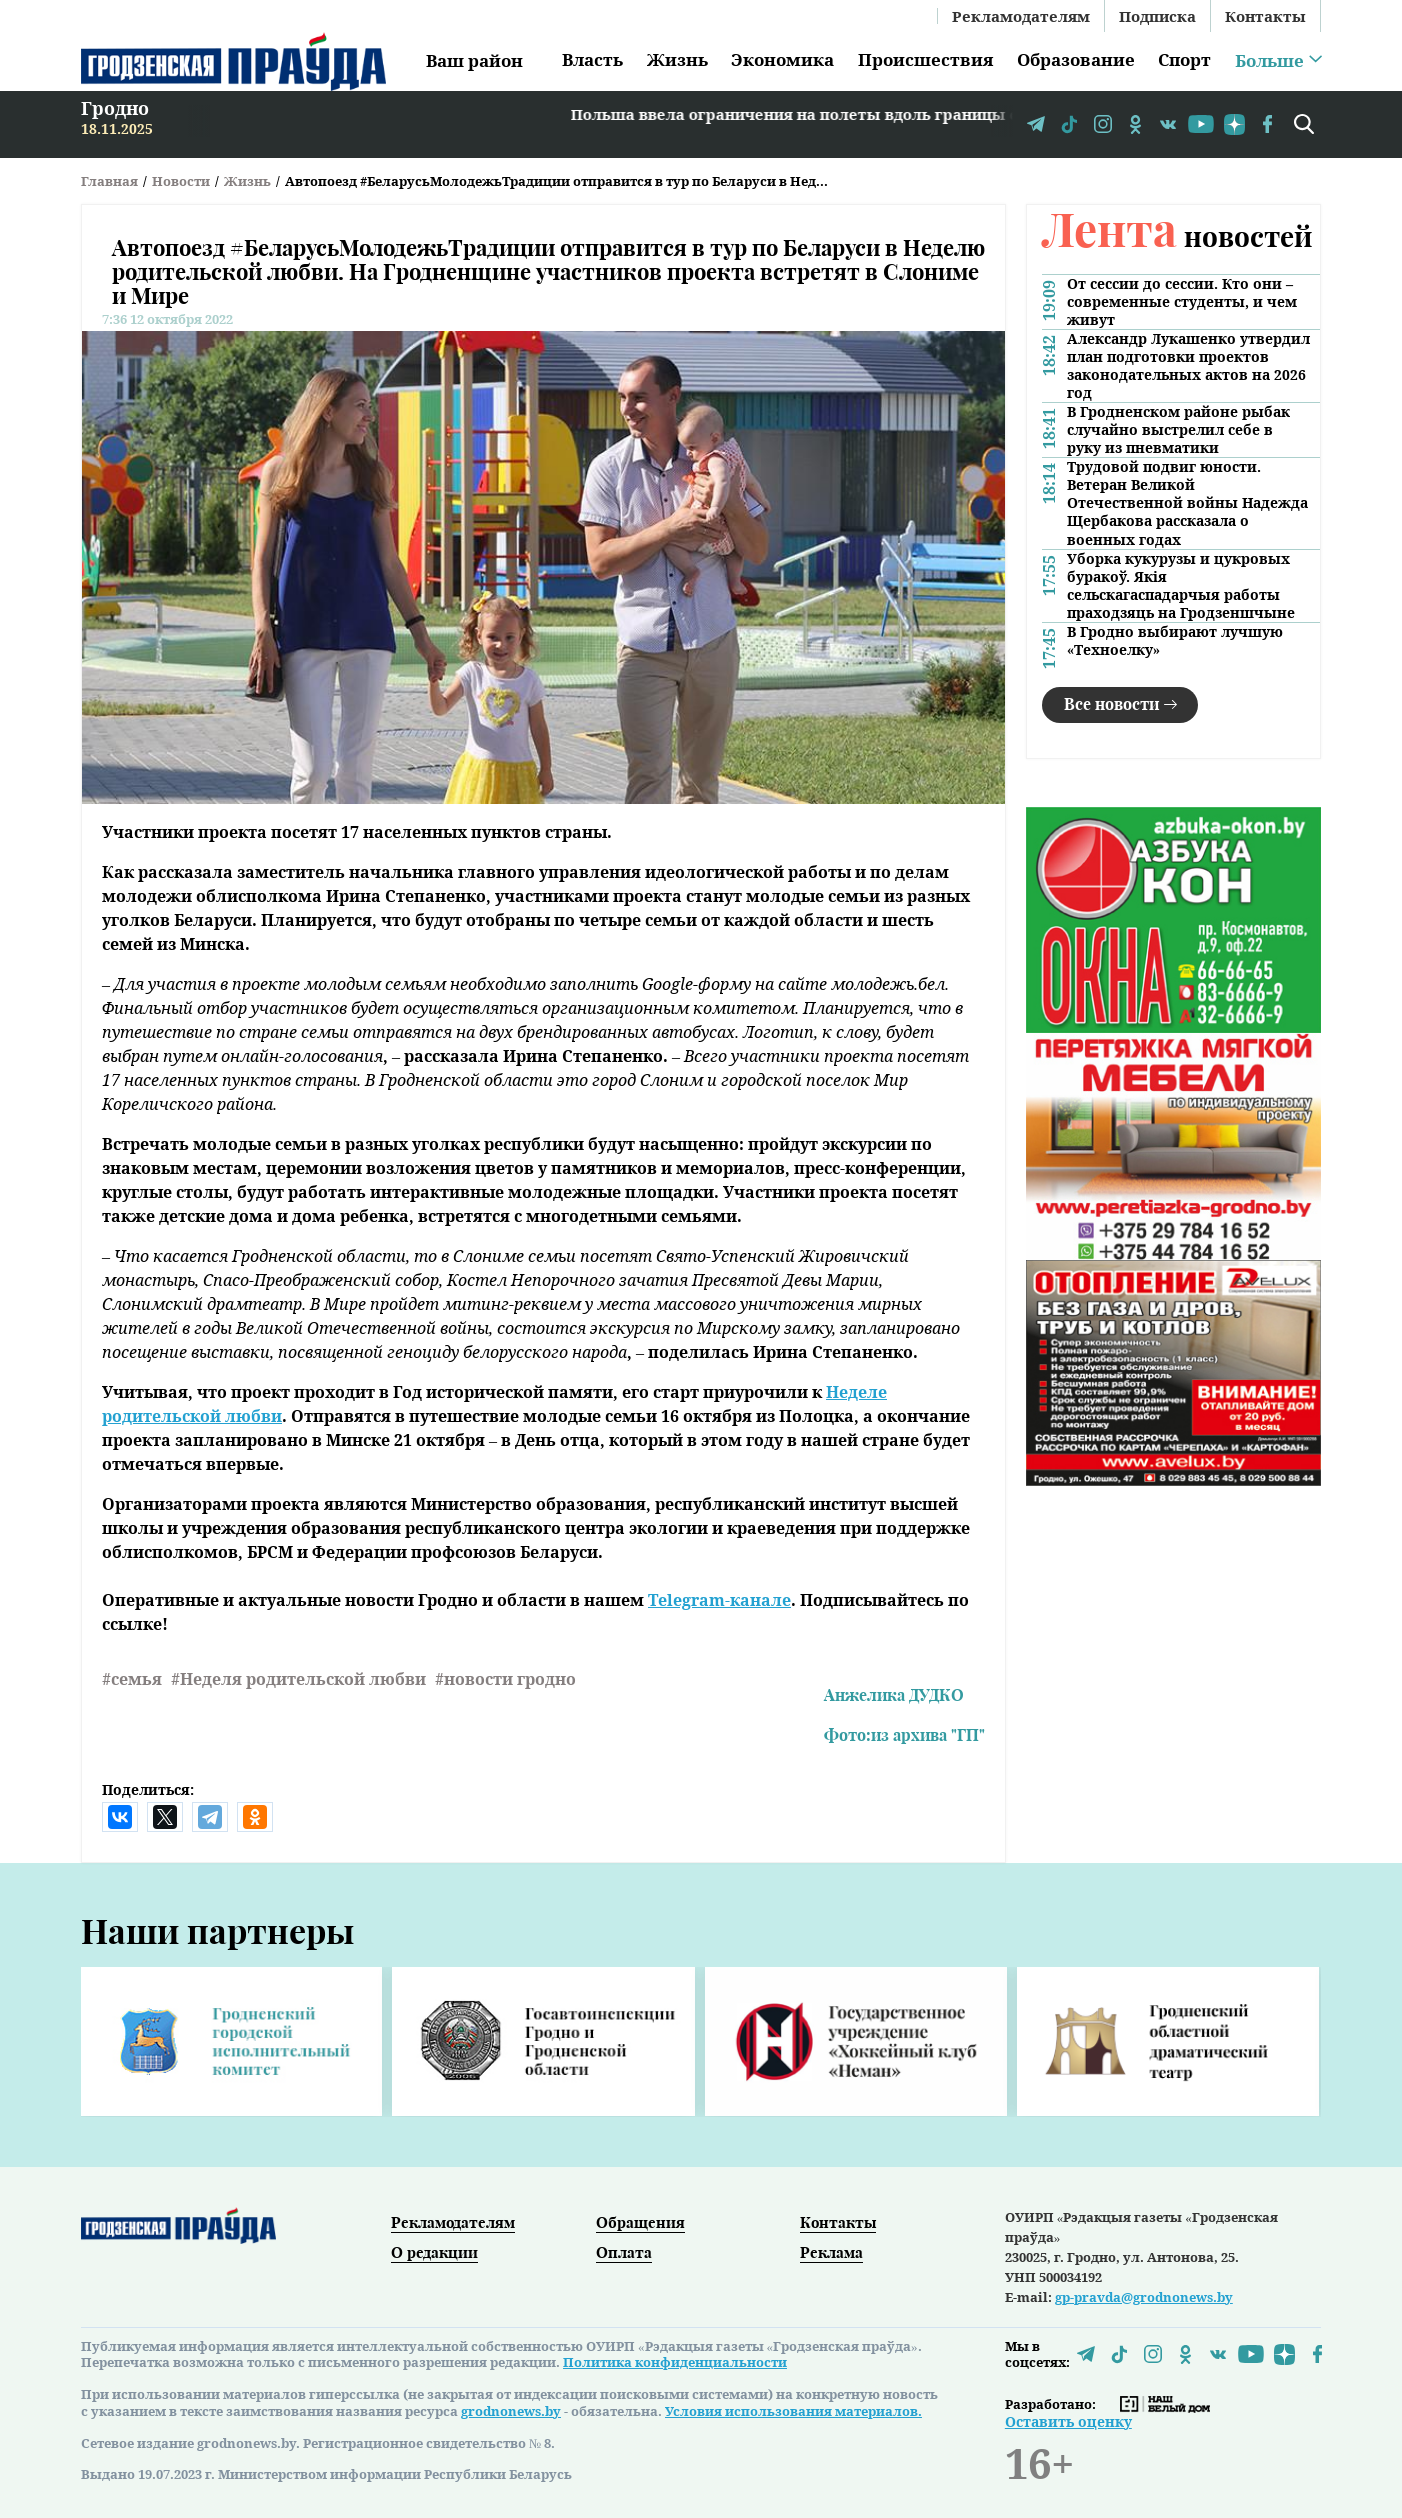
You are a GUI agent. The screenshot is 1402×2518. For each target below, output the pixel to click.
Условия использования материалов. (793, 2411)
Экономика (782, 59)
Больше (1269, 61)
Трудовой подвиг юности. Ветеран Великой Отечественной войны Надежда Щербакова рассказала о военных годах (1187, 503)
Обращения (640, 2222)
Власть (592, 59)
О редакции (434, 2252)
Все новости (1111, 703)
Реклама (831, 2252)
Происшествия (925, 59)
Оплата (624, 2252)
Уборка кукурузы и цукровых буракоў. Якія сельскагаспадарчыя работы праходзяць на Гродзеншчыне (1181, 586)
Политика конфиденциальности (675, 2362)
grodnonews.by (511, 2411)
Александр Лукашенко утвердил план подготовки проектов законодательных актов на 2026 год (1188, 366)
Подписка (1157, 16)
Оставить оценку (1068, 2421)
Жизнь (677, 59)
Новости (181, 181)
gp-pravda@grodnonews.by (1144, 2297)
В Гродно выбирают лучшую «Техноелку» (1175, 641)
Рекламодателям (1021, 16)
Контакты (1265, 16)
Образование (1076, 59)
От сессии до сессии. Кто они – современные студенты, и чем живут (1182, 302)
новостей (1177, 235)
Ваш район (474, 60)
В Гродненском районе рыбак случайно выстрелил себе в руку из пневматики (1178, 430)
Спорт (1184, 59)
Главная (109, 181)
